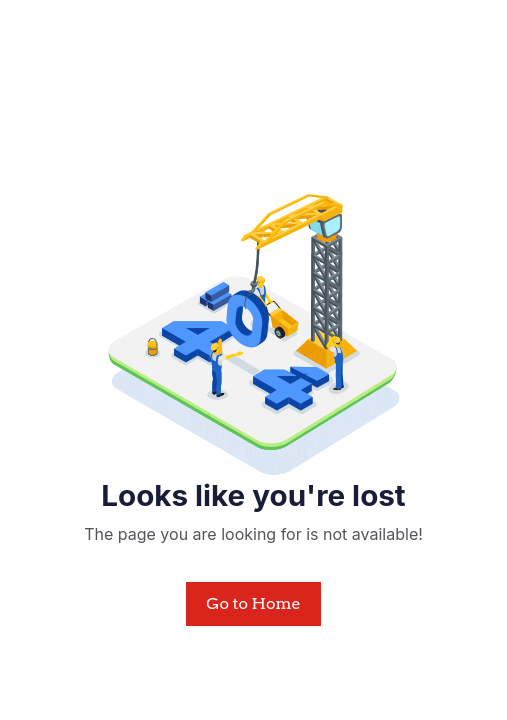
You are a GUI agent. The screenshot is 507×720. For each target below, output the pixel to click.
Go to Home (253, 603)
